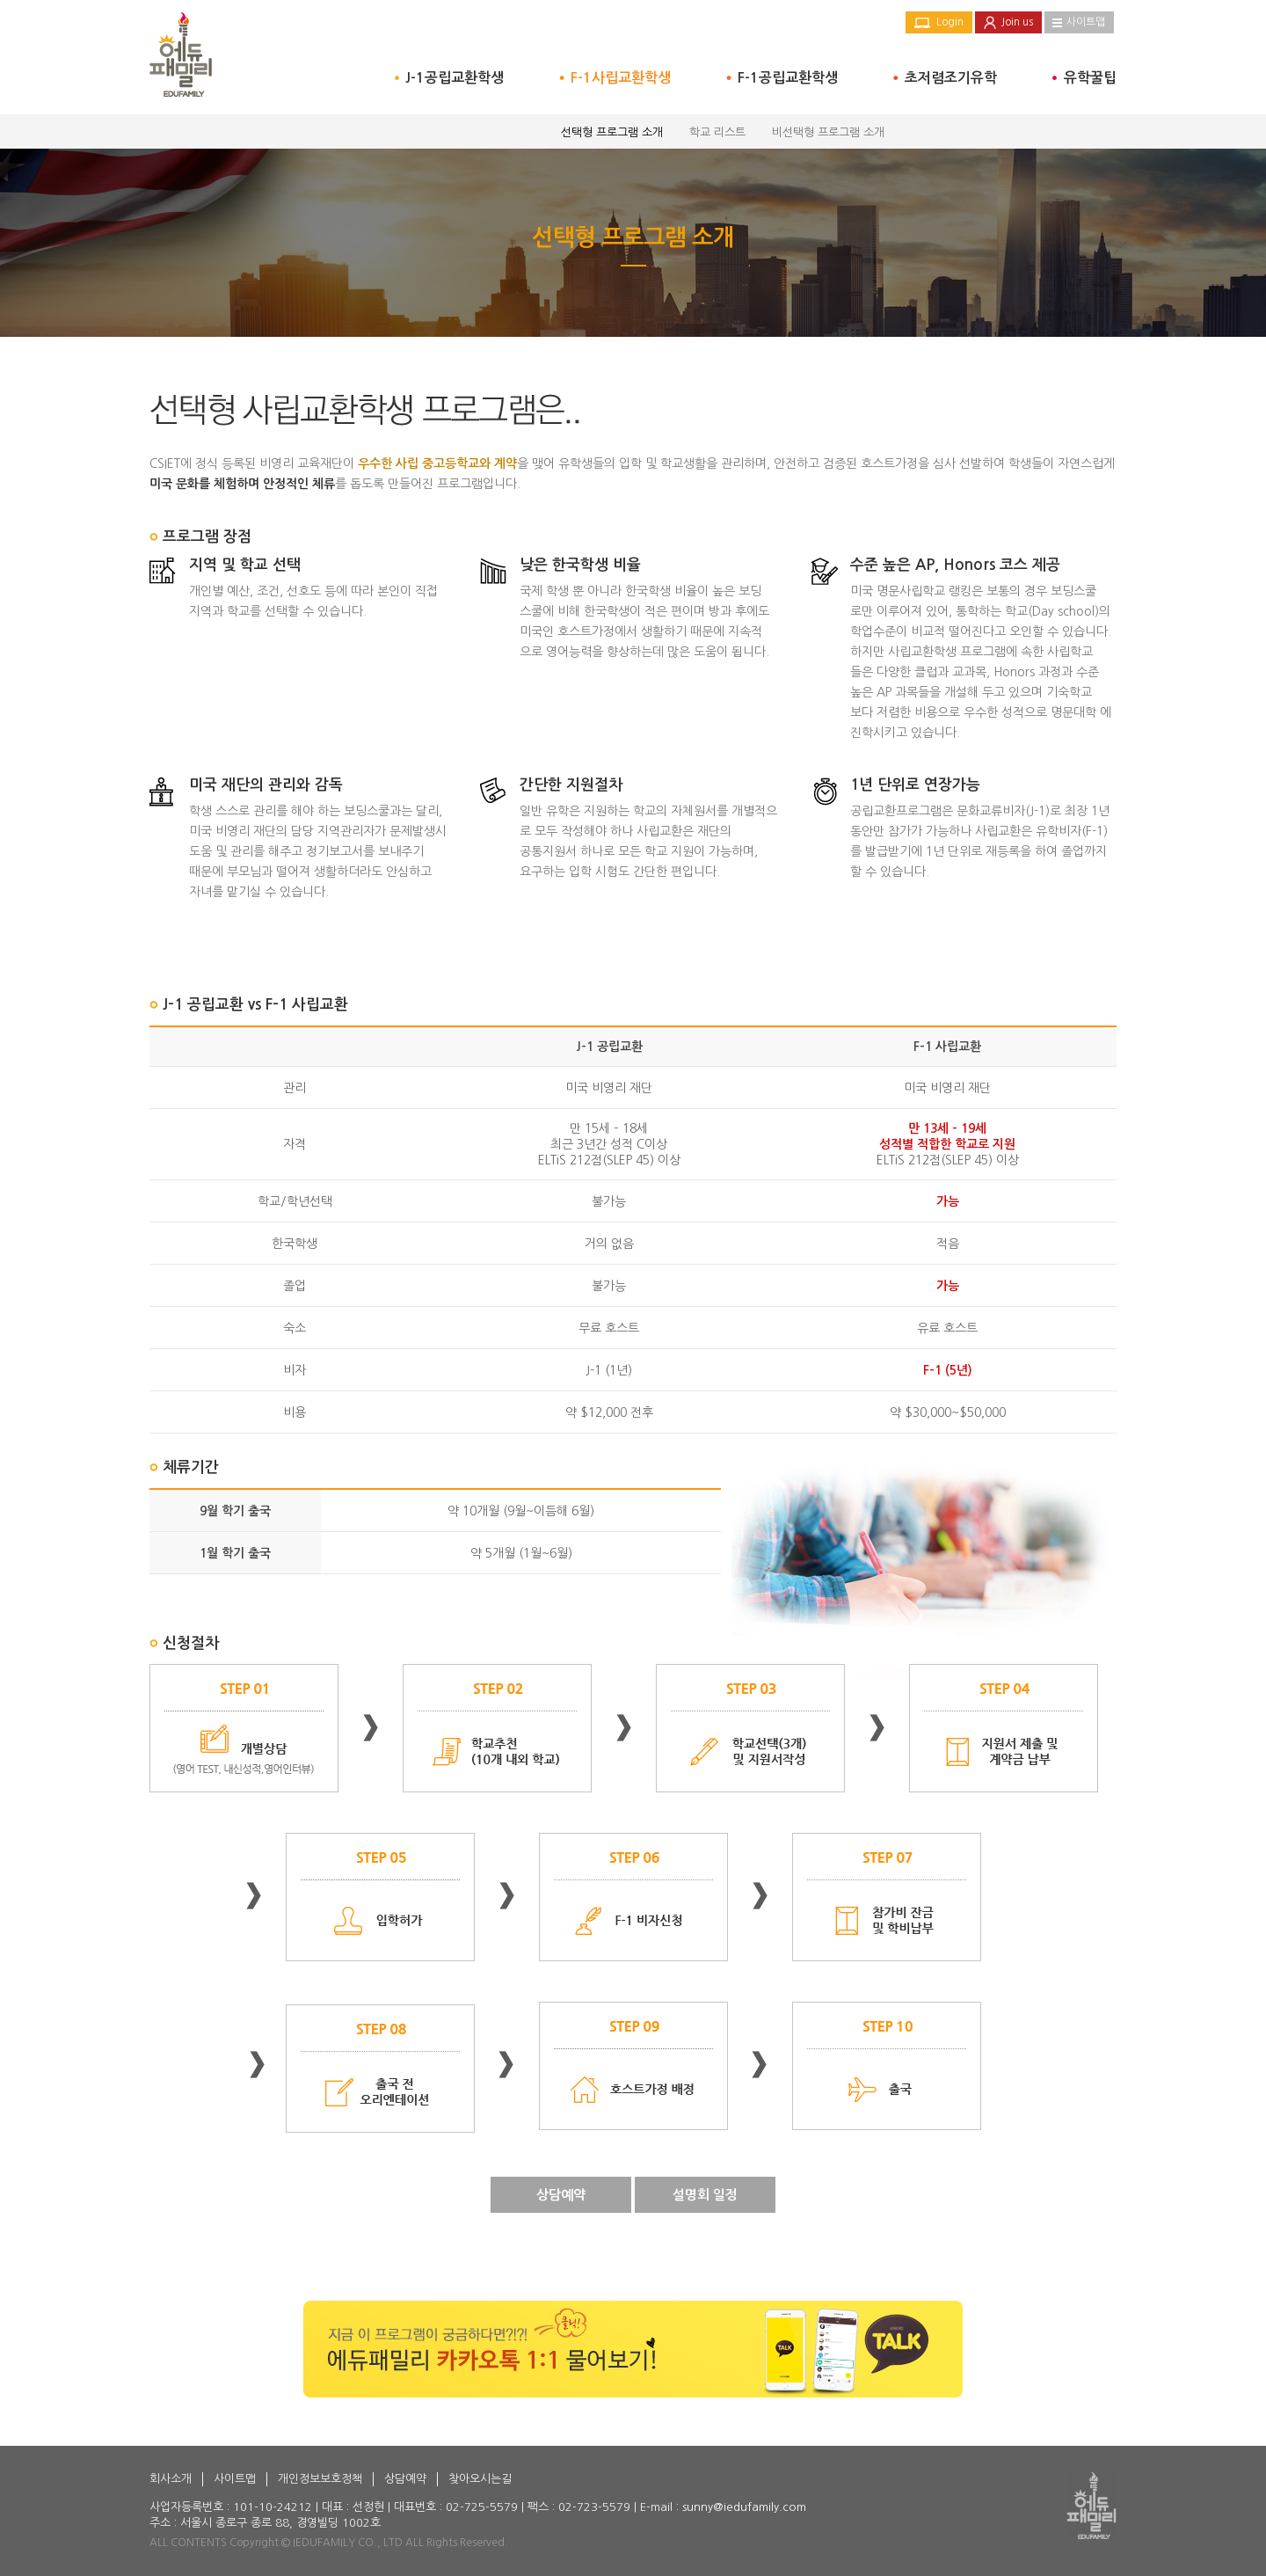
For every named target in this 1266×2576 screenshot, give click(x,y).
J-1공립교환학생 (454, 77)
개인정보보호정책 (320, 2479)
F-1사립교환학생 (621, 77)
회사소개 (170, 2479)
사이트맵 (1085, 22)
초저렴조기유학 (951, 77)
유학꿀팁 (1090, 77)
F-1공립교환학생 (788, 77)
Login (950, 22)
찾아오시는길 (480, 2479)
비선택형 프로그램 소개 (828, 132)
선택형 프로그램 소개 (612, 132)
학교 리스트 (717, 132)
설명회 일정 (705, 2194)
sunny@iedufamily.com (744, 2507)
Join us (1017, 22)
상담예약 (561, 2194)
